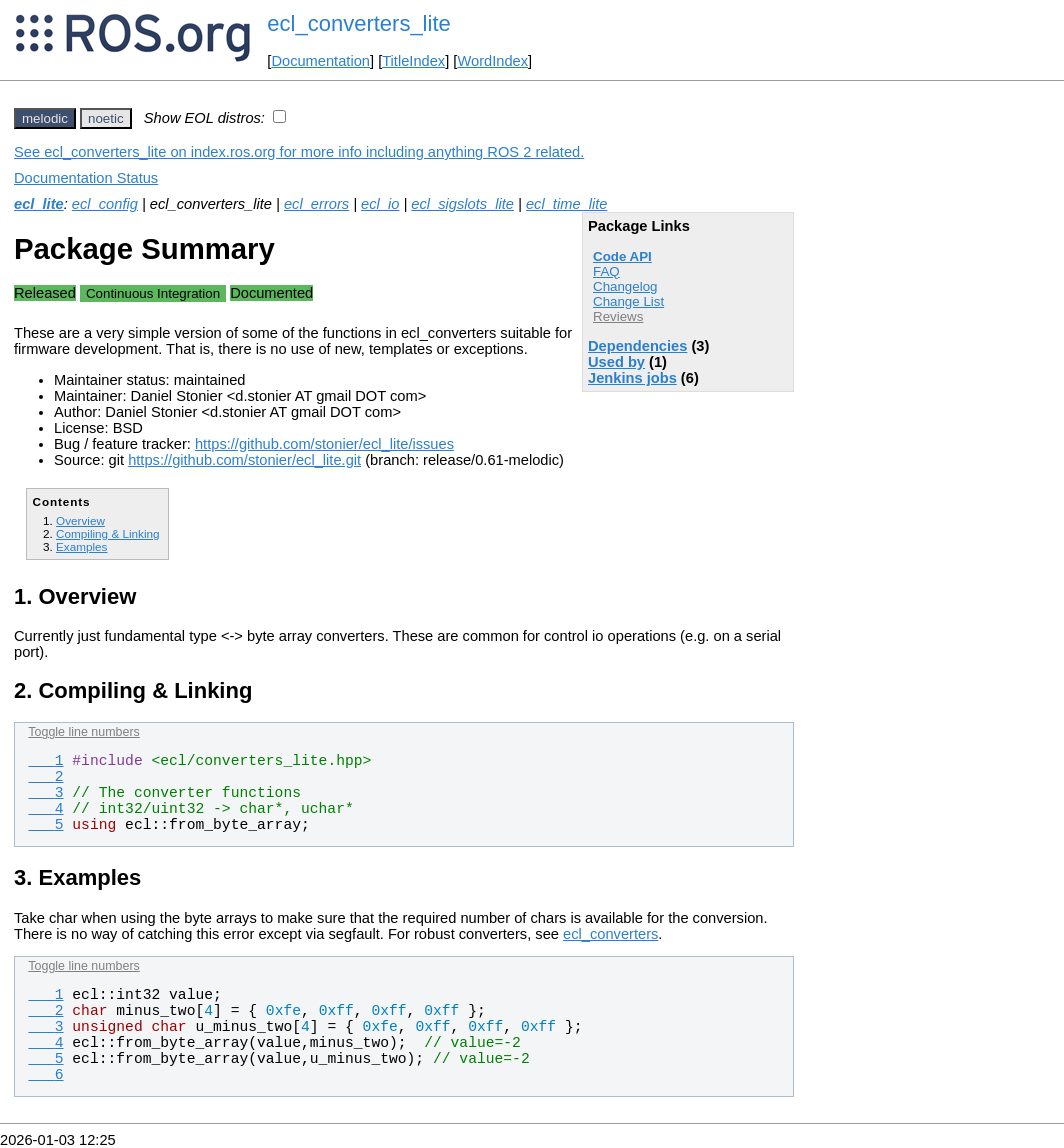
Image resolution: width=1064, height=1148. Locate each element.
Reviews (618, 316)
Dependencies (637, 346)
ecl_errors (316, 204)
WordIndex (492, 61)
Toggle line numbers (83, 732)
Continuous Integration (153, 293)
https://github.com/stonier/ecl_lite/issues (324, 444)
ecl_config (105, 204)
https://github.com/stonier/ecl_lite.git (244, 460)
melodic (45, 118)
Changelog (625, 286)
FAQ (606, 271)
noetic (106, 118)
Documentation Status (86, 178)
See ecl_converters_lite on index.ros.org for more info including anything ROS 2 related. (299, 152)
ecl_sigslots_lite (462, 204)
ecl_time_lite (566, 204)
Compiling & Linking (108, 533)
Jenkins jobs (632, 378)
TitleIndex (413, 61)
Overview (80, 520)
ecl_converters (610, 934)
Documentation (320, 61)
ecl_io (380, 204)
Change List (628, 301)
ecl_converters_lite (358, 23)
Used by (616, 362)
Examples (81, 546)
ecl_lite (39, 204)
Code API (622, 256)
